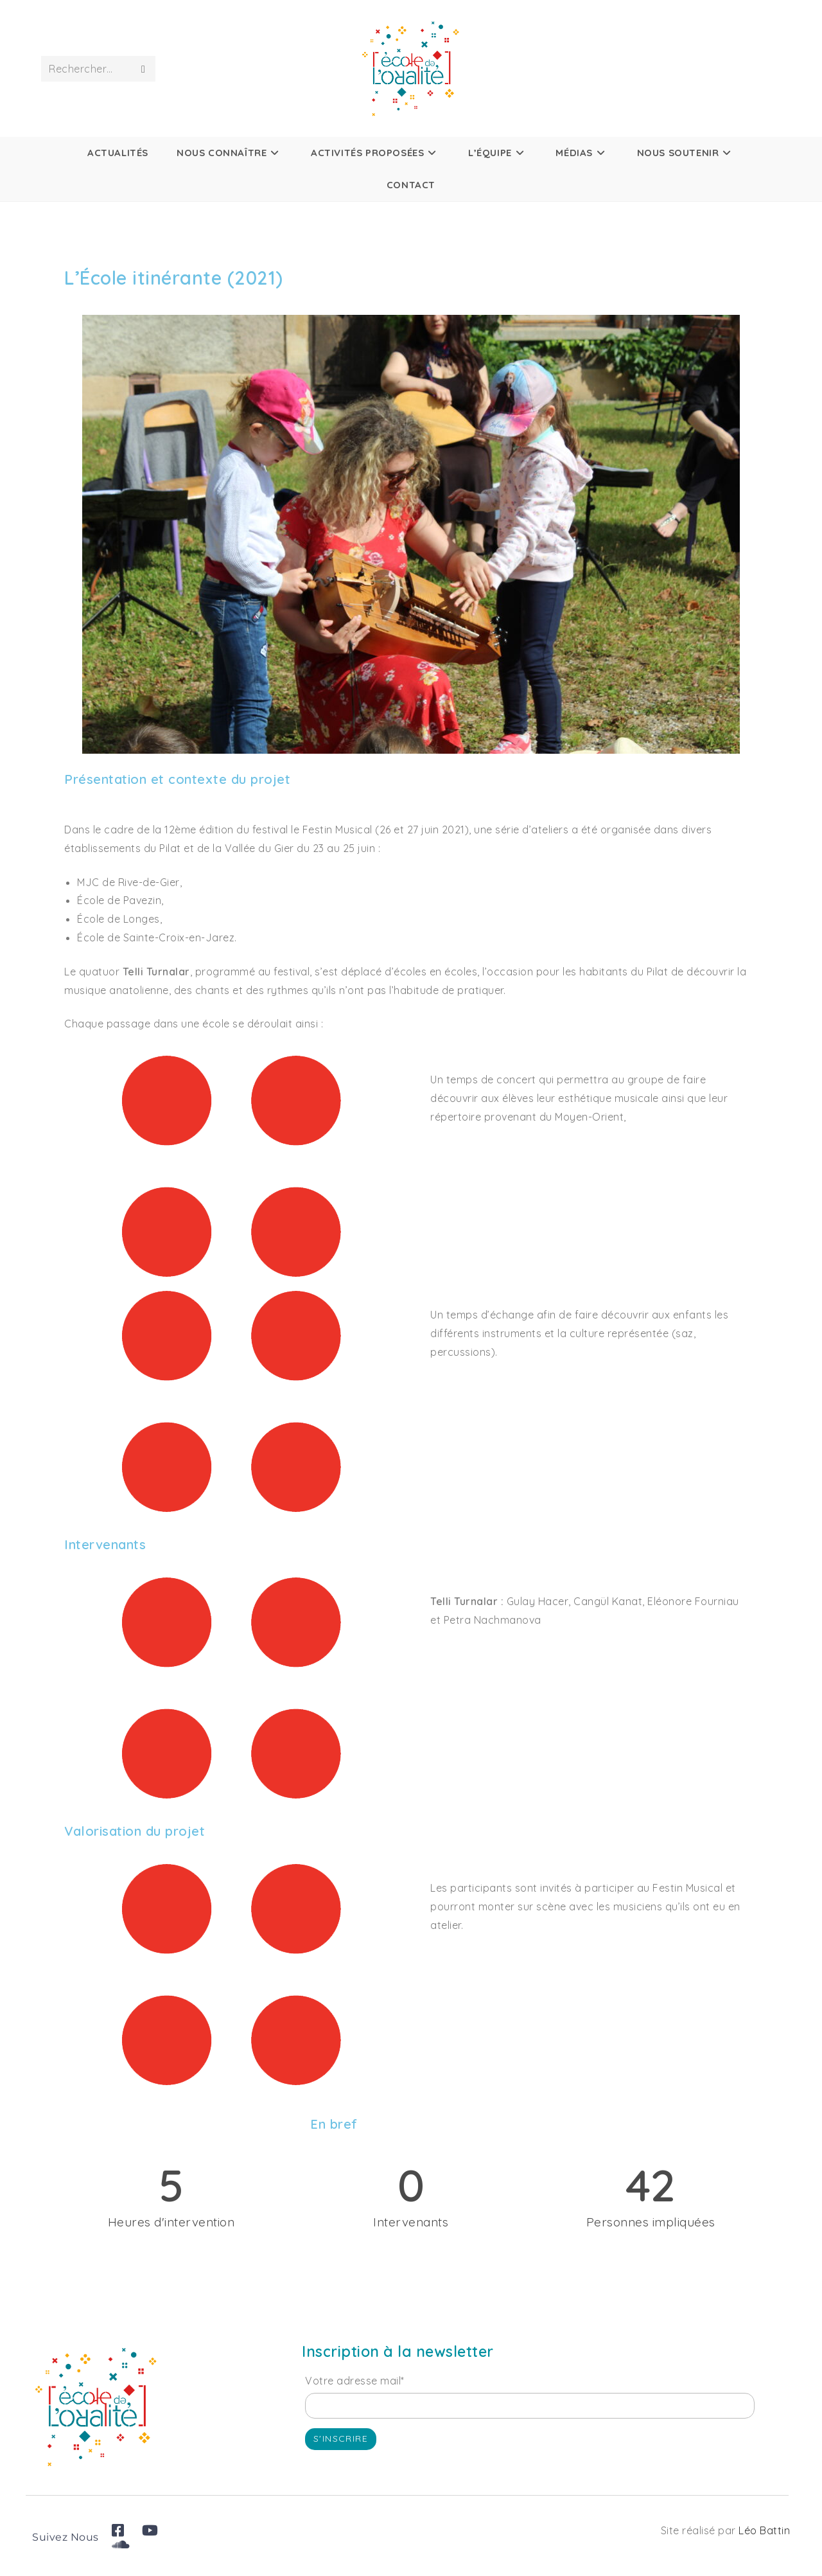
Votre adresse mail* (355, 2380)
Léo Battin (764, 2530)
